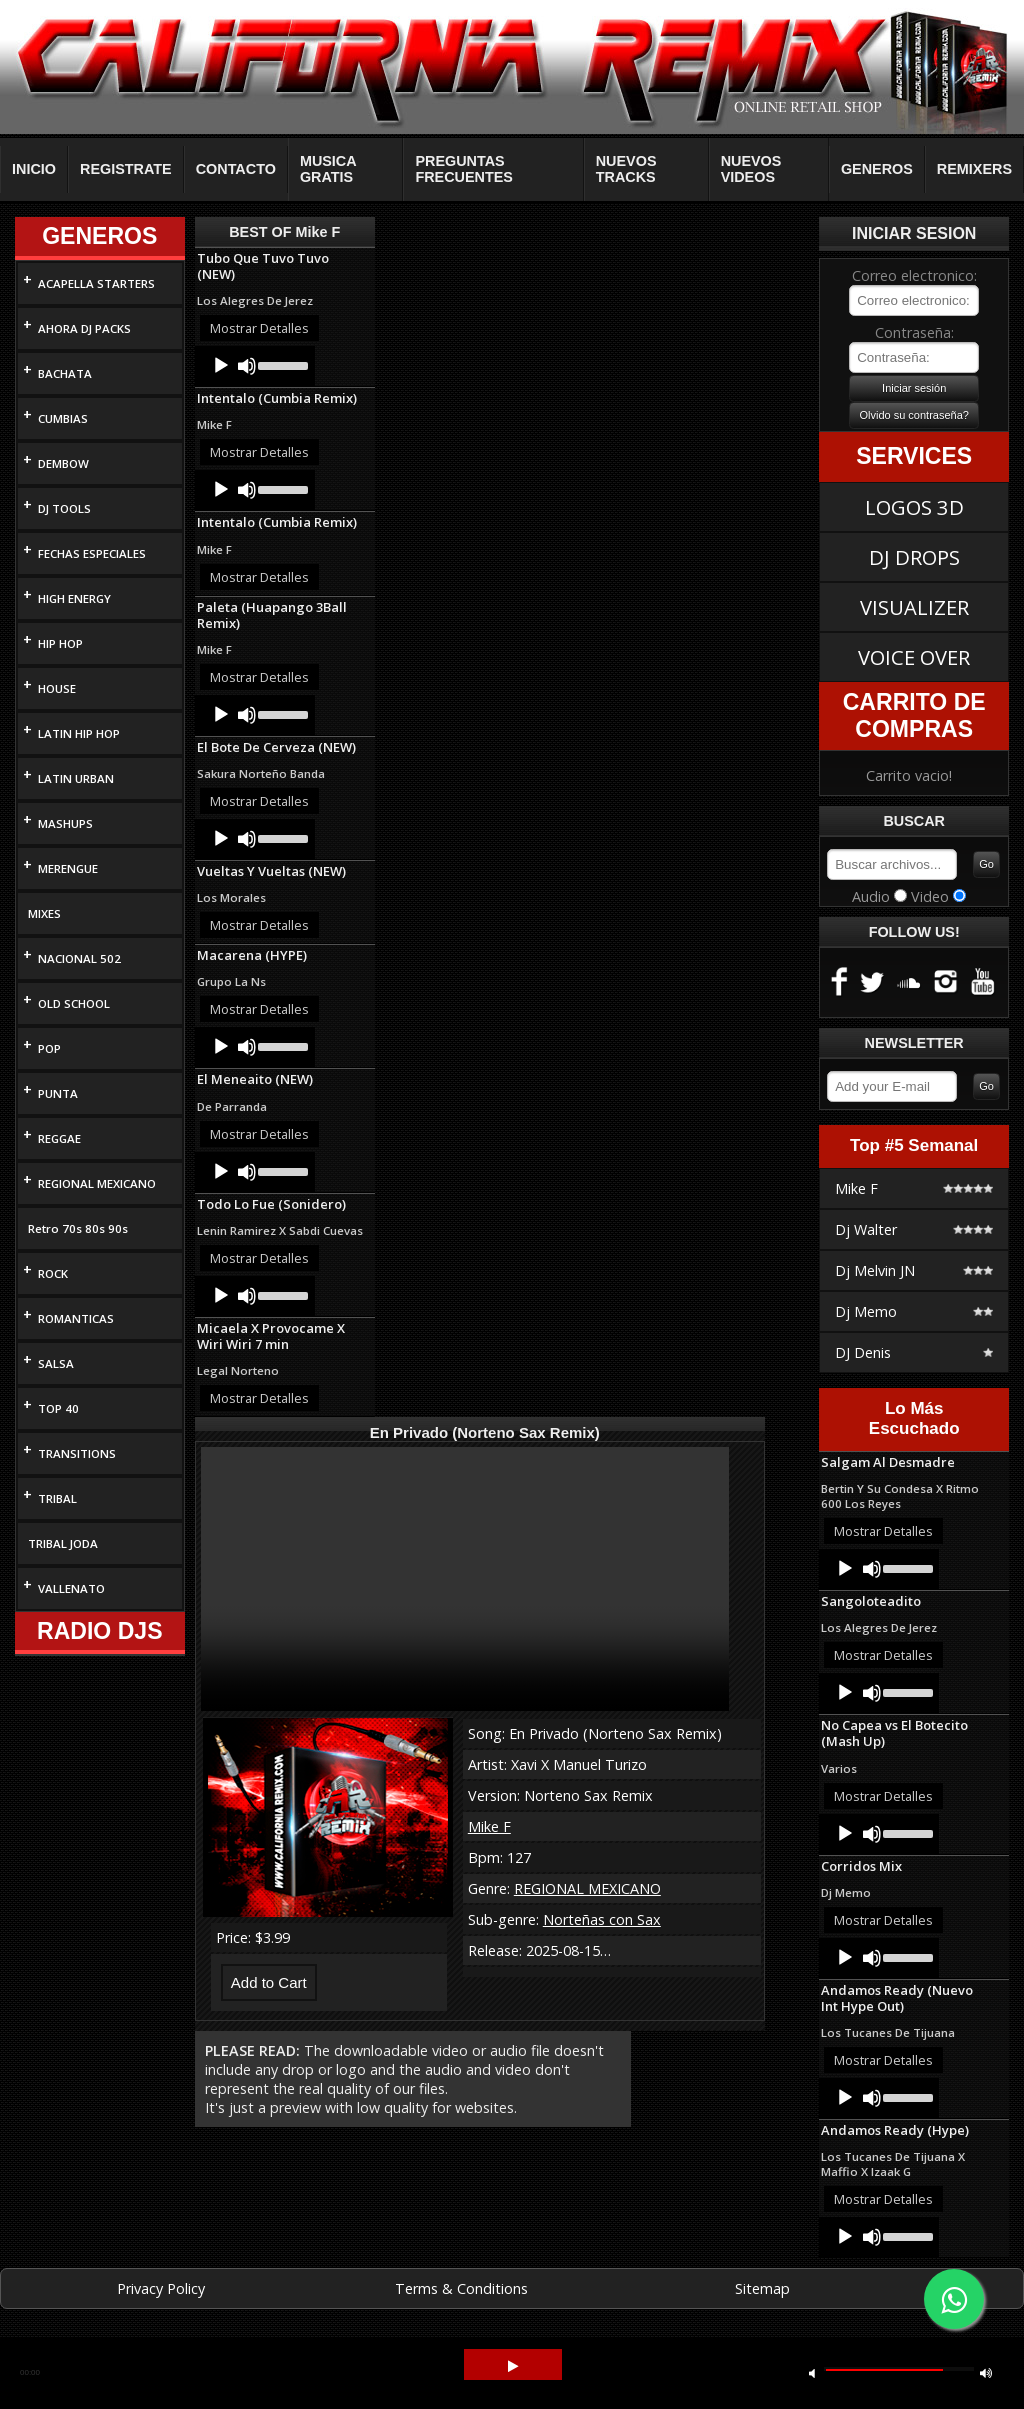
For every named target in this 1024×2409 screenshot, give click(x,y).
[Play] (221, 366)
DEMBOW (63, 463)
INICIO (34, 169)
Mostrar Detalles (259, 328)
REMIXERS (974, 169)
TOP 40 (58, 1408)
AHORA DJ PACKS (84, 328)
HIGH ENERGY (74, 598)
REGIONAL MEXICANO (97, 1183)
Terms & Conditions (461, 2288)
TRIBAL (57, 1498)
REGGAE (59, 1138)
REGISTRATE (126, 169)
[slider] (281, 364)
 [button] (986, 2372)
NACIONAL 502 (79, 958)
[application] (255, 366)
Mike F (489, 1826)
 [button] (812, 2372)
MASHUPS (65, 823)
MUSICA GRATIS (328, 169)
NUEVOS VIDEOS (751, 169)
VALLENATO (71, 1588)
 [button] (513, 2366)
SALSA (56, 1363)
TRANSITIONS (77, 1453)
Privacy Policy (161, 2288)
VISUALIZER (914, 607)
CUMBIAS (63, 418)
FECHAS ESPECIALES (92, 553)
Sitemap (762, 2288)
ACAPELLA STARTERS (96, 283)
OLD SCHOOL (74, 1003)
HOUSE (57, 688)
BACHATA (65, 373)
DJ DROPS (914, 557)
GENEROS (877, 169)
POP (49, 1048)
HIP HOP (60, 643)
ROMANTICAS (76, 1318)
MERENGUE (68, 868)
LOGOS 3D (914, 507)
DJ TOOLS (64, 508)
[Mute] (247, 366)
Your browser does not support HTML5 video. (465, 1579)
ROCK (53, 1273)
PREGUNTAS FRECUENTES (464, 169)
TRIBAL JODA (63, 1543)
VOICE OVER (914, 657)
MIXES (44, 913)
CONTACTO (236, 169)
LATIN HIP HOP (79, 733)
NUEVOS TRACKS (626, 169)
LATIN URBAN (76, 778)
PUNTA (58, 1093)
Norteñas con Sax (602, 1919)
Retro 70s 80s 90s (78, 1228)
